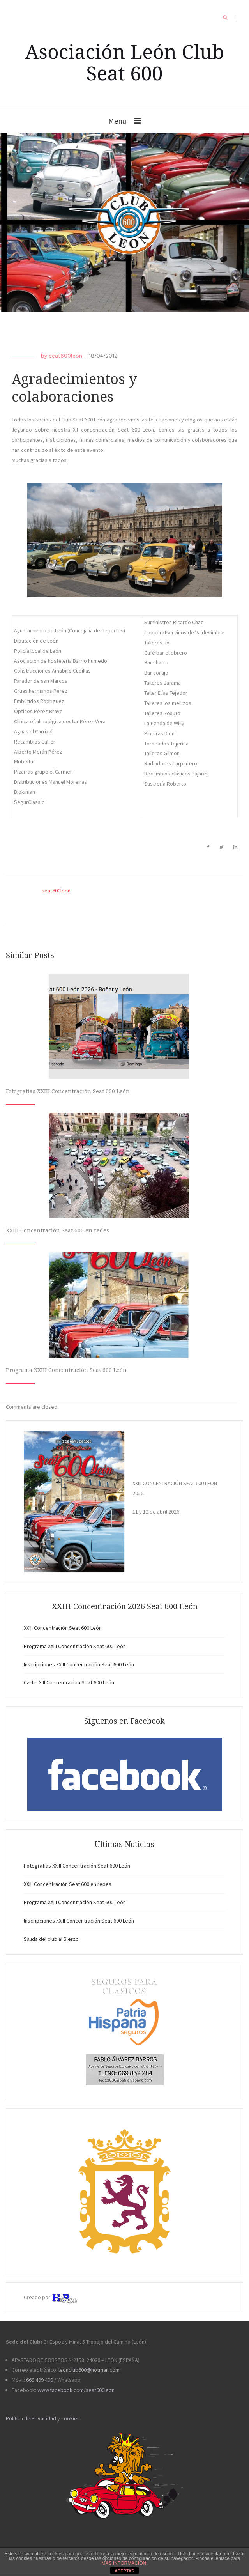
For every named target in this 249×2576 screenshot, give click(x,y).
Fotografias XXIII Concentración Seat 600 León (68, 1091)
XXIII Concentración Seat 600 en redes (57, 1230)
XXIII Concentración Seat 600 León (63, 1627)
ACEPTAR (124, 2571)
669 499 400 (39, 2379)
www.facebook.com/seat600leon (76, 2390)
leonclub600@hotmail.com (89, 2369)
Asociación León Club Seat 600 (124, 62)
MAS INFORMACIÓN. (124, 2563)
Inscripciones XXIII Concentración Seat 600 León (79, 1664)
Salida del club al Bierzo (51, 1938)
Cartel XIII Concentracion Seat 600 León (69, 1682)
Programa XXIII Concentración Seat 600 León (66, 1370)
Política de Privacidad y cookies (43, 2418)
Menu (117, 121)
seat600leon (65, 355)
